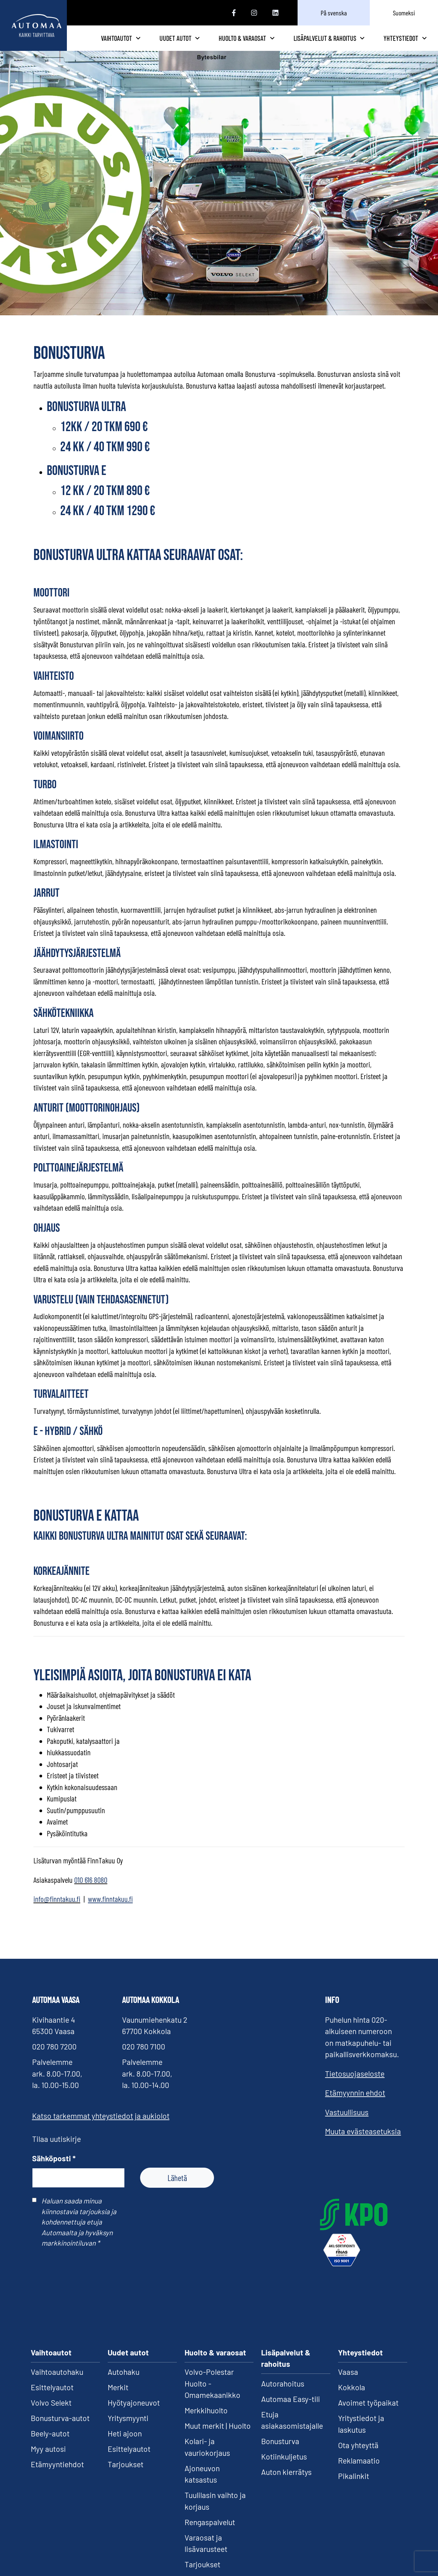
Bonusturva (280, 2451)
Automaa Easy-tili (290, 2409)
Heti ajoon (125, 2443)
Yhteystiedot (405, 43)
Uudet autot (220, 43)
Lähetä (177, 2188)
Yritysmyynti (128, 2428)
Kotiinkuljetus (284, 2467)
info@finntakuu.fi (56, 1909)
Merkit (118, 2397)
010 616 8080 (90, 1890)
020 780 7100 (143, 2057)
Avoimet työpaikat (368, 2413)
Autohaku (123, 2382)
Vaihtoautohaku (57, 2382)
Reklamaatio (359, 2470)
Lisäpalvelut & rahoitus (338, 43)
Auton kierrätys (286, 2482)
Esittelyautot (52, 2397)
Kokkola (351, 2397)
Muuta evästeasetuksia (363, 2141)
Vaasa (348, 2382)
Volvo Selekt (51, 2413)
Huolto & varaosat (273, 43)
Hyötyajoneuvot (134, 2413)
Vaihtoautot (167, 43)
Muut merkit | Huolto (218, 2436)
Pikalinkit (353, 2486)
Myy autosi (48, 2459)
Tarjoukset (125, 2474)
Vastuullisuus (346, 2122)
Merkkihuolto (206, 2420)
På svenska (334, 13)
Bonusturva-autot (60, 2428)
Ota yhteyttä (358, 2455)
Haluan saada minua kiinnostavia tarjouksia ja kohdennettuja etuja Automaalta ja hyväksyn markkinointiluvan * (78, 2232)
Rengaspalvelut (210, 2532)
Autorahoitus (282, 2393)
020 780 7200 (54, 2057)
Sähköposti (54, 2168)
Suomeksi (404, 13)
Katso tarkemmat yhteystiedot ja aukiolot (101, 2126)
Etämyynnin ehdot (355, 2103)
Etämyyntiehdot (57, 2474)
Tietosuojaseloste (355, 2083)
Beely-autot (50, 2443)
